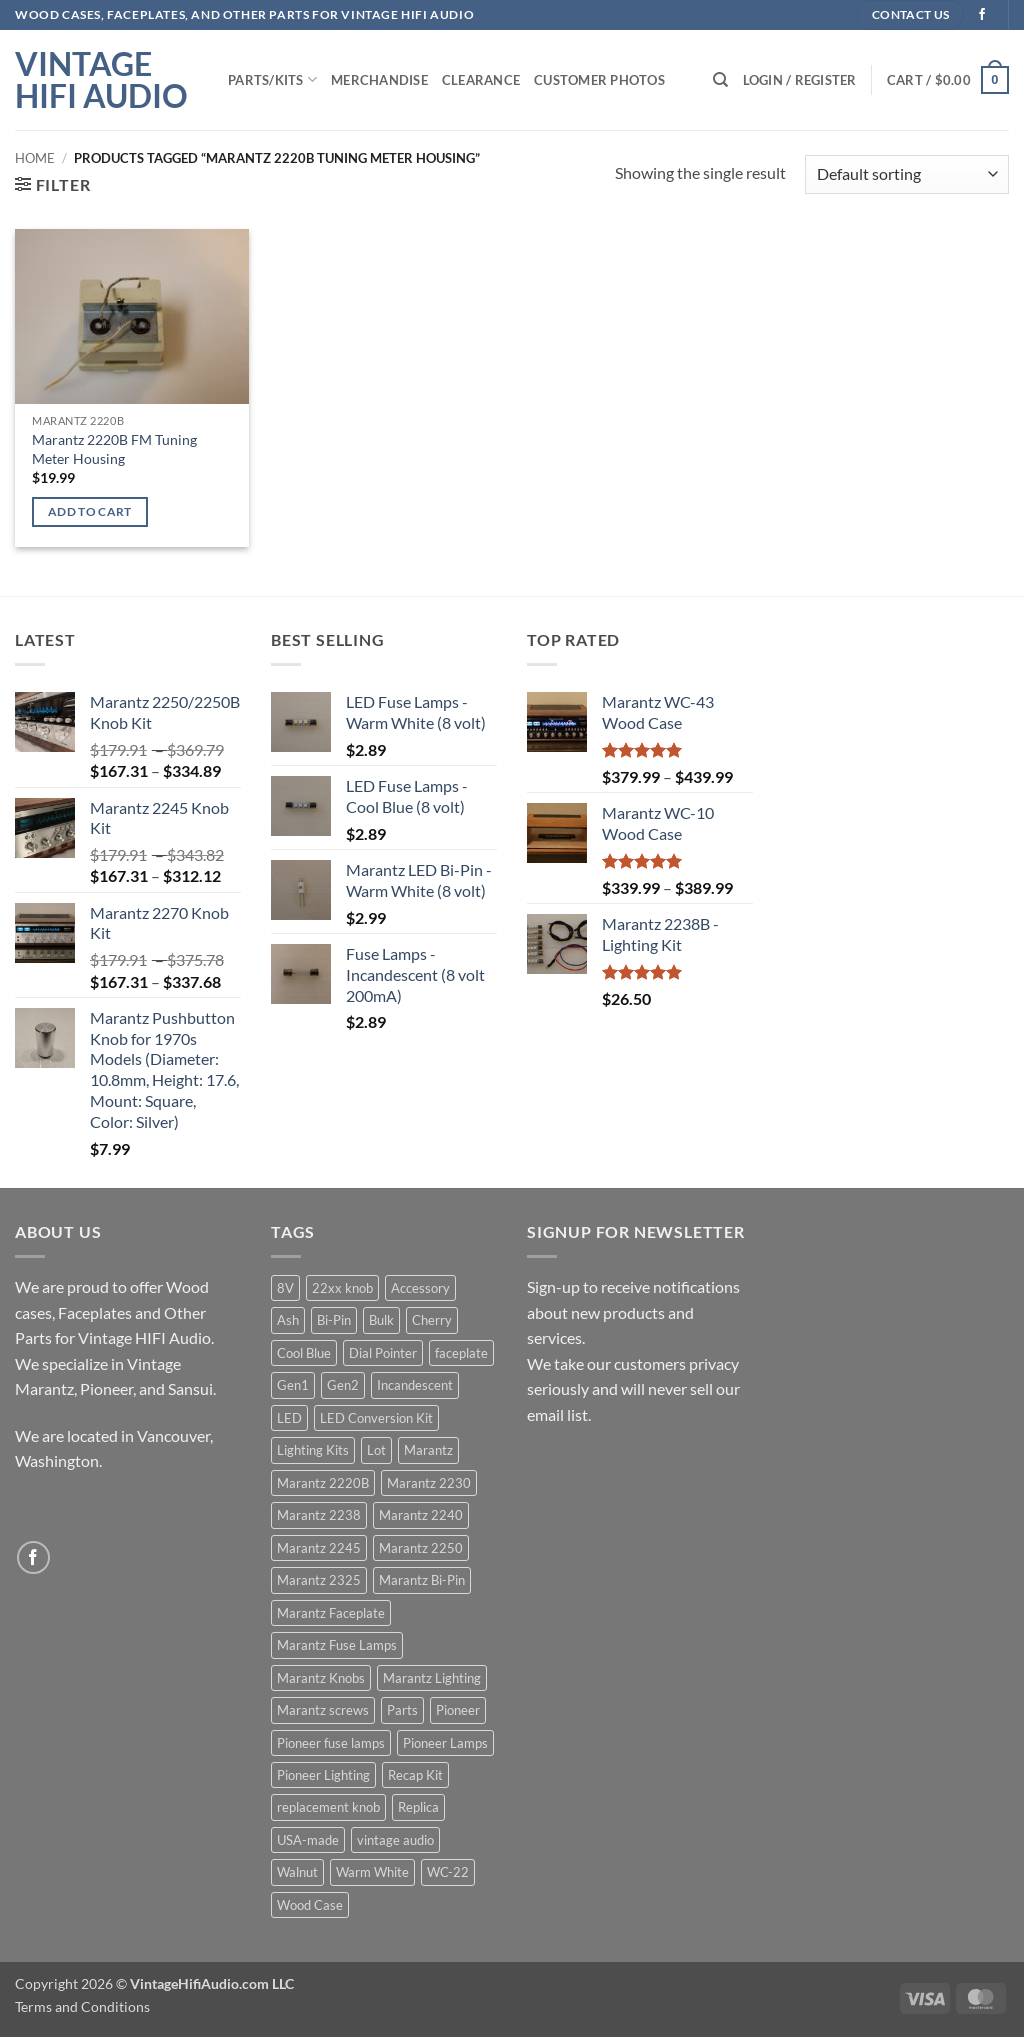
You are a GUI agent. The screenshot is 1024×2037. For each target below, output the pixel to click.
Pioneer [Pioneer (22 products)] (458, 1710)
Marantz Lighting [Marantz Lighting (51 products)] (432, 1678)
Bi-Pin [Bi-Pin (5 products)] (334, 1320)
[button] (800, 80)
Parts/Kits (272, 79)
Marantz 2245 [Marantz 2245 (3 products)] (319, 1548)
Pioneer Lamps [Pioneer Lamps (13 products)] (445, 1743)
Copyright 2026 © (154, 1983)
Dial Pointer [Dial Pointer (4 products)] (383, 1353)
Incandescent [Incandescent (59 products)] (415, 1385)
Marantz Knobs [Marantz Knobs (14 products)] (321, 1678)
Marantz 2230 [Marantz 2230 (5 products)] (429, 1483)
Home (35, 158)
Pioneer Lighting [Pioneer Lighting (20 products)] (323, 1775)
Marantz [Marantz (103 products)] (428, 1450)
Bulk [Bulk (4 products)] (381, 1320)
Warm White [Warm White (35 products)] (372, 1872)
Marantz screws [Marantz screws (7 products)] (323, 1710)
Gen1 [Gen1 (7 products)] (293, 1385)
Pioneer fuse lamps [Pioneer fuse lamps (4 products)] (331, 1743)
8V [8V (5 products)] (285, 1288)
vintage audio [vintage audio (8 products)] (395, 1840)
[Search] (720, 80)
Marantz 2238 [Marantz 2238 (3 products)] (319, 1515)
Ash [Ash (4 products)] (288, 1320)
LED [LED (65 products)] (289, 1418)
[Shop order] (907, 174)
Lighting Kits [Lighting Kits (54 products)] (313, 1450)
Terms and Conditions (82, 2006)
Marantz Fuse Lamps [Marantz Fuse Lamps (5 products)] (337, 1645)
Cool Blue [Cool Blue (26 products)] (304, 1353)
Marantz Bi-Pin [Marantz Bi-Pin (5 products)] (422, 1580)
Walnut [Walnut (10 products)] (297, 1872)
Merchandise (379, 80)
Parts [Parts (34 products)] (402, 1710)
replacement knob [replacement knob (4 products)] (328, 1807)
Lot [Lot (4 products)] (376, 1450)
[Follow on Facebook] (982, 15)
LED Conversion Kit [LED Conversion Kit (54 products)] (376, 1418)
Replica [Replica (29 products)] (418, 1807)
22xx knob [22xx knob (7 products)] (342, 1288)
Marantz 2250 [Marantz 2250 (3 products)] (421, 1548)
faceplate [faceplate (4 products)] (461, 1353)
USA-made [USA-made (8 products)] (308, 1840)
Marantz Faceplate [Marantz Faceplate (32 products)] (331, 1613)
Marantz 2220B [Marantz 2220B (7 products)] (323, 1483)
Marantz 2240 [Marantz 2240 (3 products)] (421, 1515)
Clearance (481, 80)
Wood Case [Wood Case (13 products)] (310, 1905)
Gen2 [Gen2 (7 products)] (343, 1385)
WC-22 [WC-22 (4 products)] (448, 1872)
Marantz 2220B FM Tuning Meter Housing (114, 449)
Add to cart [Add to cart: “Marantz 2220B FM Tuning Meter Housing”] (90, 511)
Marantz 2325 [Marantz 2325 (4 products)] (319, 1580)
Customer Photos (599, 80)
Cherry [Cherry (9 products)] (432, 1320)
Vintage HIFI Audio (101, 80)
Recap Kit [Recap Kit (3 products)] (415, 1775)
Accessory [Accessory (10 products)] (420, 1288)
